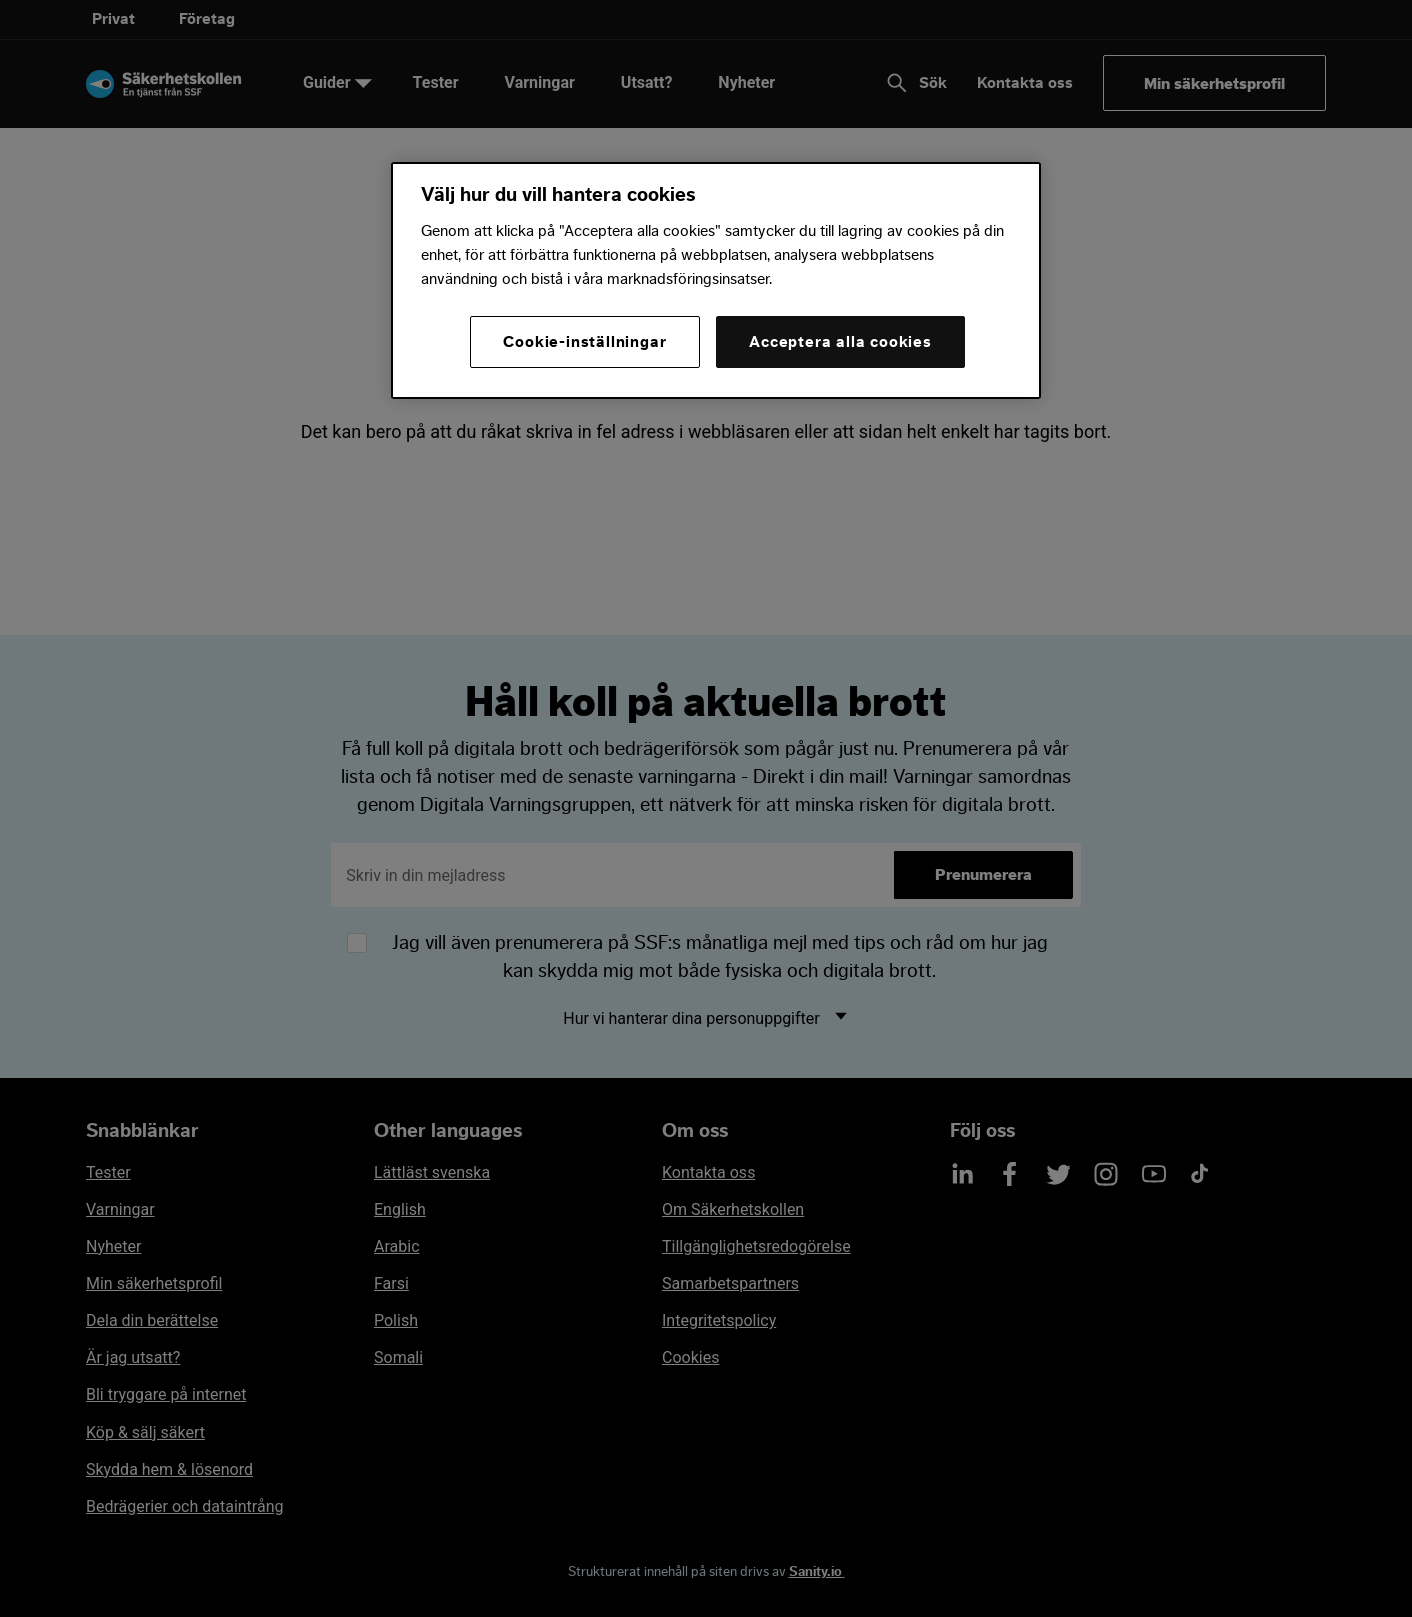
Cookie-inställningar (584, 342)
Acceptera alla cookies (840, 342)
